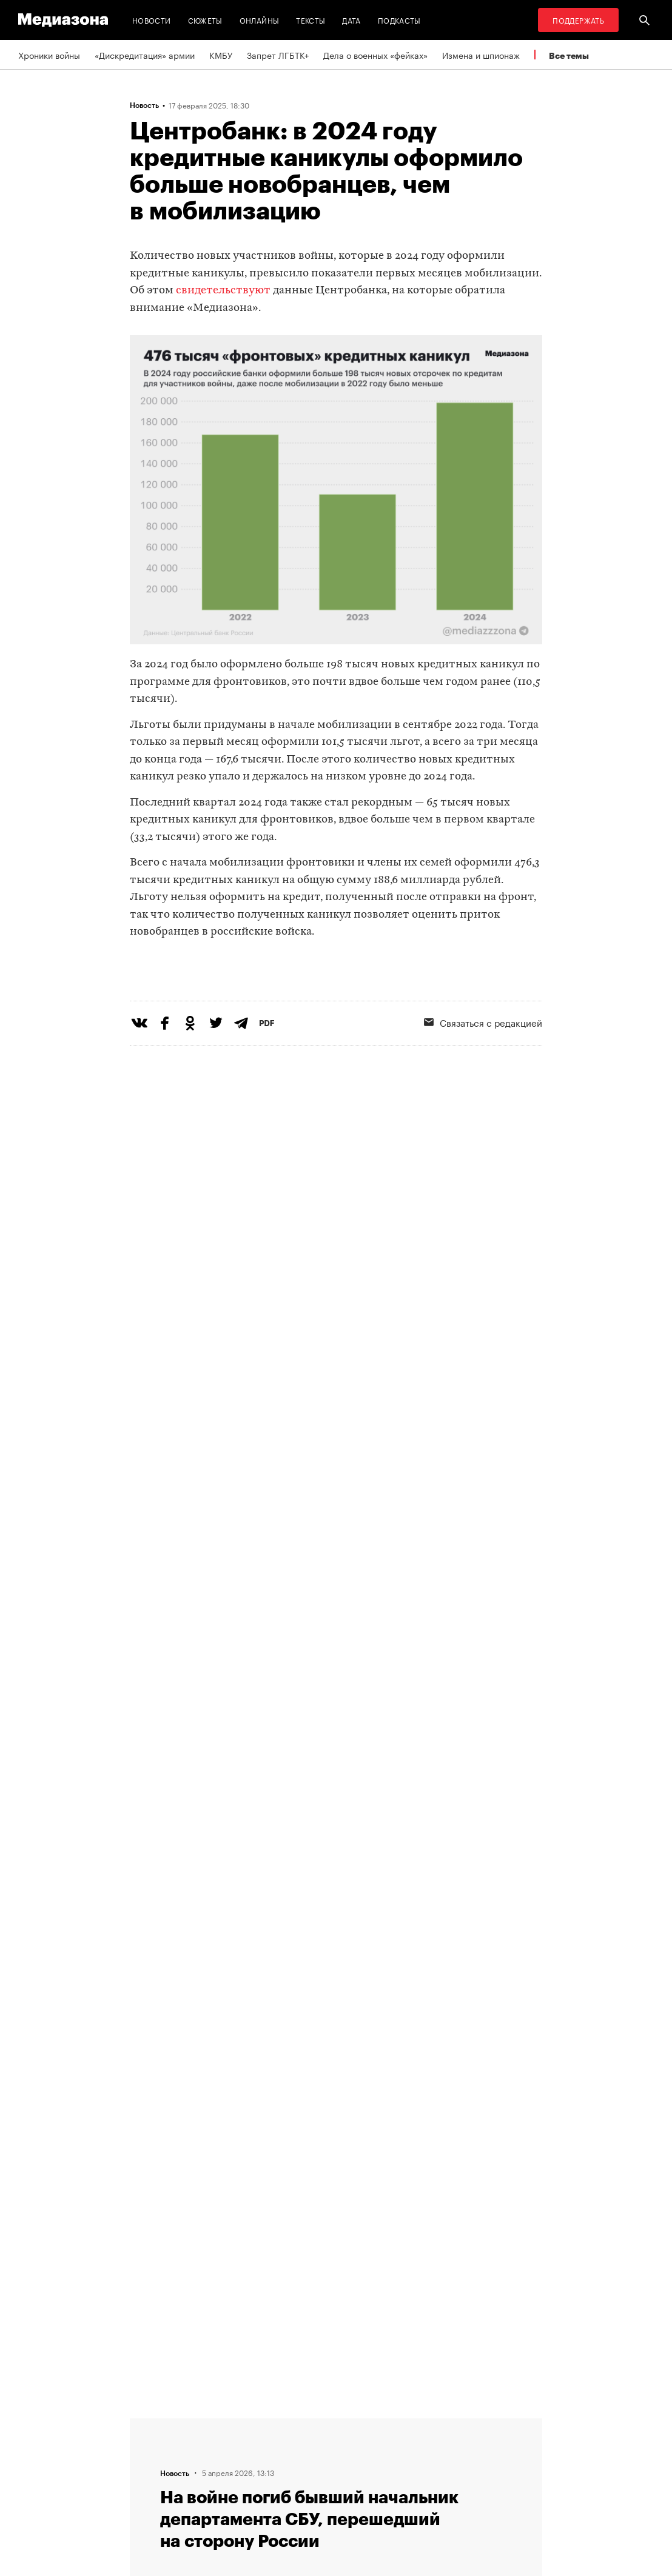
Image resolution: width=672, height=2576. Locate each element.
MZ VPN (362, 2469)
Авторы (212, 2469)
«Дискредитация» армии (145, 54)
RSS (360, 2423)
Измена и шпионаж (481, 54)
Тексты (310, 19)
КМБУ (220, 54)
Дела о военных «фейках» (375, 54)
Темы (207, 2492)
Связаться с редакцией (244, 2446)
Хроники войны (49, 54)
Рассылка (366, 2446)
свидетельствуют (224, 290)
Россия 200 (370, 2492)
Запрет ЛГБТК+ (278, 54)
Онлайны (260, 19)
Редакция (216, 2423)
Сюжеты (205, 19)
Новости (151, 19)
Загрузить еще (336, 2058)
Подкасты (399, 19)
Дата (351, 19)
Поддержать (578, 19)
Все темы (569, 55)
